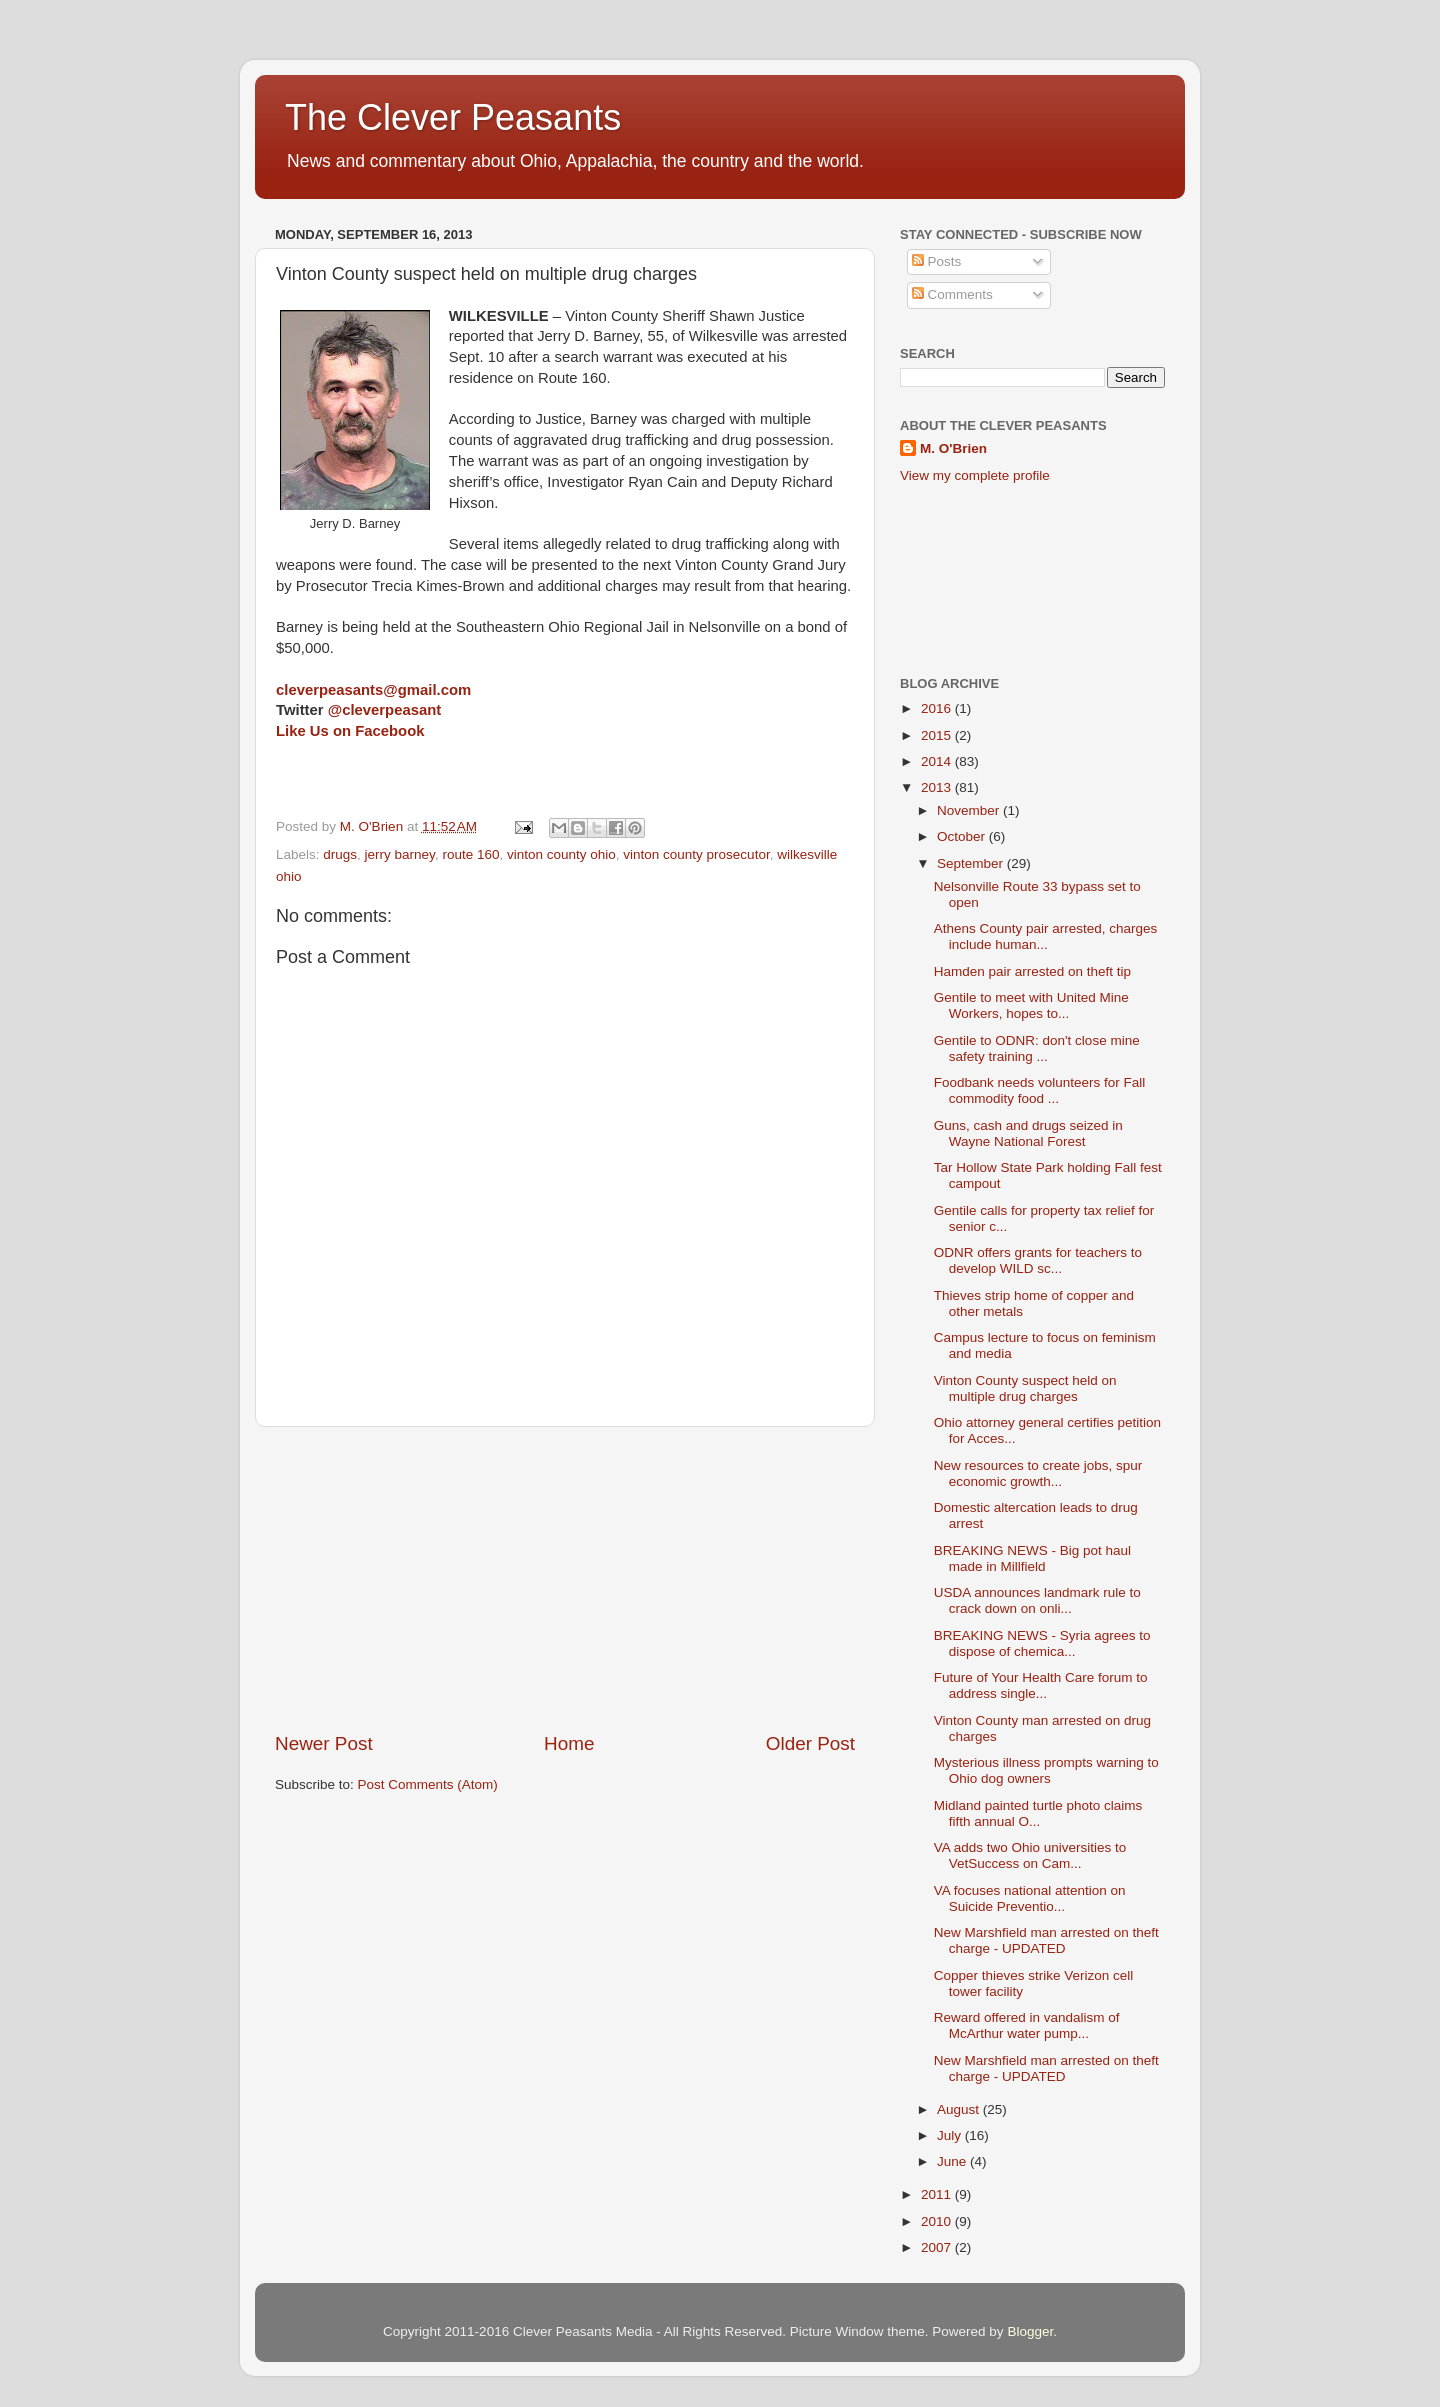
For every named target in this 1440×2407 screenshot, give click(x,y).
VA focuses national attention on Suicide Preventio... (1030, 1898)
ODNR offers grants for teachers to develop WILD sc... (1038, 1260)
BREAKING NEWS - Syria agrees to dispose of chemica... (1042, 1643)
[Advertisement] (565, 1579)
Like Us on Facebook (350, 731)
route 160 (470, 854)
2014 (938, 761)
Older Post (810, 1743)
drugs (340, 854)
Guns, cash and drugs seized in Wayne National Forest (1028, 1133)
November (970, 810)
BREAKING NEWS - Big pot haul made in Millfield (1032, 1558)
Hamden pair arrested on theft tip (1032, 971)
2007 (938, 2247)
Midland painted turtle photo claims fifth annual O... (1038, 1813)
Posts (937, 261)
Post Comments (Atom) (428, 1784)
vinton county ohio (561, 854)
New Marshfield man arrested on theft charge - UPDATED (1046, 1940)
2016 (938, 708)
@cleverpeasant (385, 710)
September (972, 863)
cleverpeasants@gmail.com (373, 690)
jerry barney (400, 854)
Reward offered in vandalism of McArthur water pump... (1027, 2025)
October (963, 836)
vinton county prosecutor (696, 854)
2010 (938, 2221)
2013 (938, 787)
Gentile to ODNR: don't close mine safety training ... (1037, 1048)
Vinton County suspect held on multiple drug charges (1025, 1388)
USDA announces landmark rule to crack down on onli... (1037, 1600)
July (951, 2135)
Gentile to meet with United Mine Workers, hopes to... (1031, 1005)
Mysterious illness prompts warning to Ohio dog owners (1046, 1770)
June (953, 2161)
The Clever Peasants (453, 117)
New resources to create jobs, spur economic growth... (1038, 1473)
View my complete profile (975, 475)
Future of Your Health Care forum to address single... (1041, 1685)
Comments (952, 294)
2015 (938, 735)
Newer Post (324, 1743)
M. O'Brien (953, 448)
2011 (938, 2194)
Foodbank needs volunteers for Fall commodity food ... (1040, 1090)
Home (569, 1743)
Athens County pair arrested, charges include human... (1046, 936)
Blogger (1030, 2331)
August (960, 2109)
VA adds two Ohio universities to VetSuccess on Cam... (1030, 1855)
